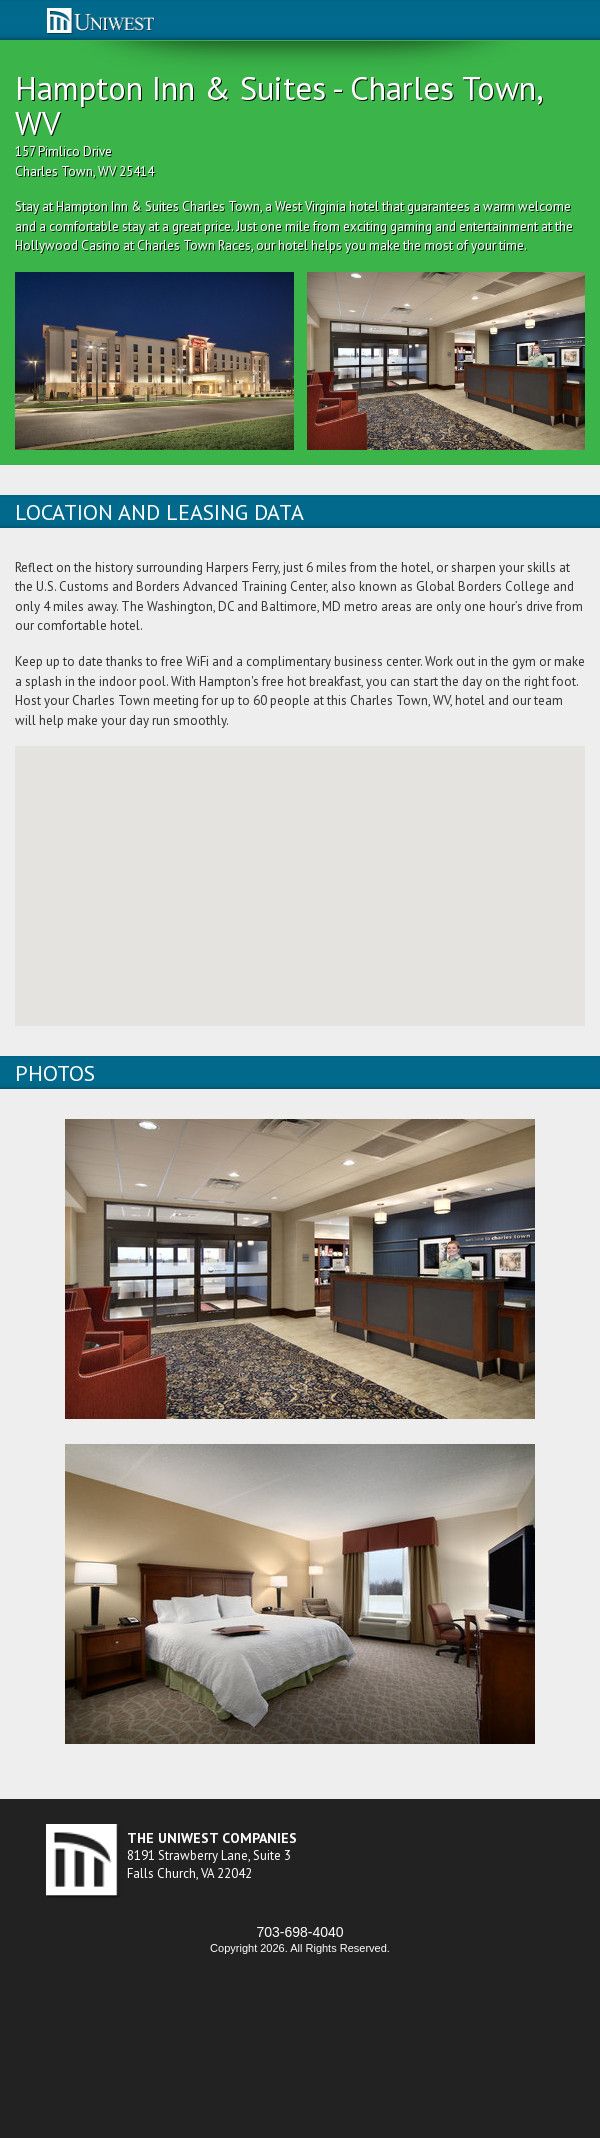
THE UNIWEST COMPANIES (212, 1838)
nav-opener (18, 21)
